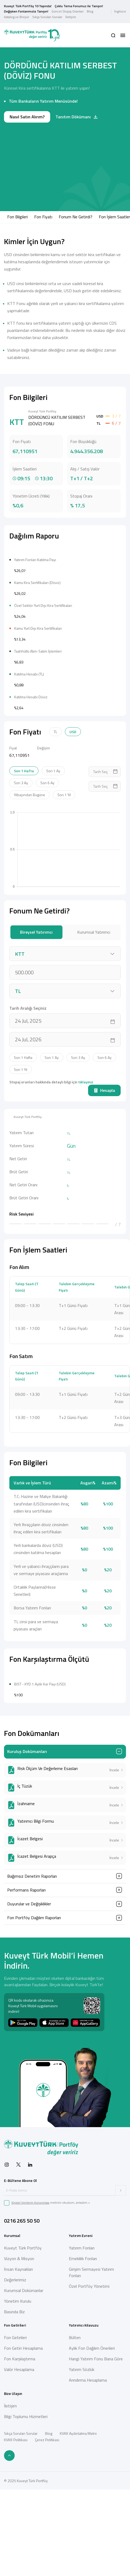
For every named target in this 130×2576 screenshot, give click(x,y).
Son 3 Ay (21, 862)
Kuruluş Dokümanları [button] (27, 1911)
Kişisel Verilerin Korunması (30, 2362)
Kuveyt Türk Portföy (23, 2407)
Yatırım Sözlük (81, 2529)
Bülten (75, 2497)
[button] (113, 35)
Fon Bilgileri (17, 217)
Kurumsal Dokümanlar (23, 2450)
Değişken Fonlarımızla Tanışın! (26, 11)
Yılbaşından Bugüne (29, 874)
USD (73, 811)
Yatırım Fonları (81, 2407)
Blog (90, 11)
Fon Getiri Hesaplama (23, 2507)
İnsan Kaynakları (18, 2428)
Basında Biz (14, 2471)
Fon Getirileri (15, 2497)
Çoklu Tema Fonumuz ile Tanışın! (79, 6)
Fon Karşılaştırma (19, 2518)
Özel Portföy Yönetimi (89, 2446)
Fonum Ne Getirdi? (75, 217)
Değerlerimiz (15, 2439)
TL (55, 811)
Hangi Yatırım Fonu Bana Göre (96, 2518)
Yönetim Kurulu (17, 2460)
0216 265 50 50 (22, 2380)
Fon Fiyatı (43, 217)
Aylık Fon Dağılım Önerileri (92, 2507)
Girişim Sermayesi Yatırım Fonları (91, 2431)
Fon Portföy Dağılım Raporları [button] (34, 2077)
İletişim (70, 16)
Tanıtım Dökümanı (77, 117)
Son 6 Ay (47, 862)
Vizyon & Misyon (19, 2418)
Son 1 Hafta (24, 850)
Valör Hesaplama (19, 2529)
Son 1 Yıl (64, 874)
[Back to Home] (32, 35)
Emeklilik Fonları (83, 2418)
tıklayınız (85, 1161)
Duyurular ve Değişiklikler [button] (29, 2063)
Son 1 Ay (53, 850)
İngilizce (120, 11)
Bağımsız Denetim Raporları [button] (32, 2035)
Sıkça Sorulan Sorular (47, 16)
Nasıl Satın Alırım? (27, 117)
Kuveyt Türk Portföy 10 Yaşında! (28, 6)
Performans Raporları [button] (26, 2049)
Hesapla (104, 1170)
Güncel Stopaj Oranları (68, 11)
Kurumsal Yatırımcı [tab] (93, 1012)
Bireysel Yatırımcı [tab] (36, 1012)
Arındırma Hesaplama (88, 2539)
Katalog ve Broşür (16, 16)
